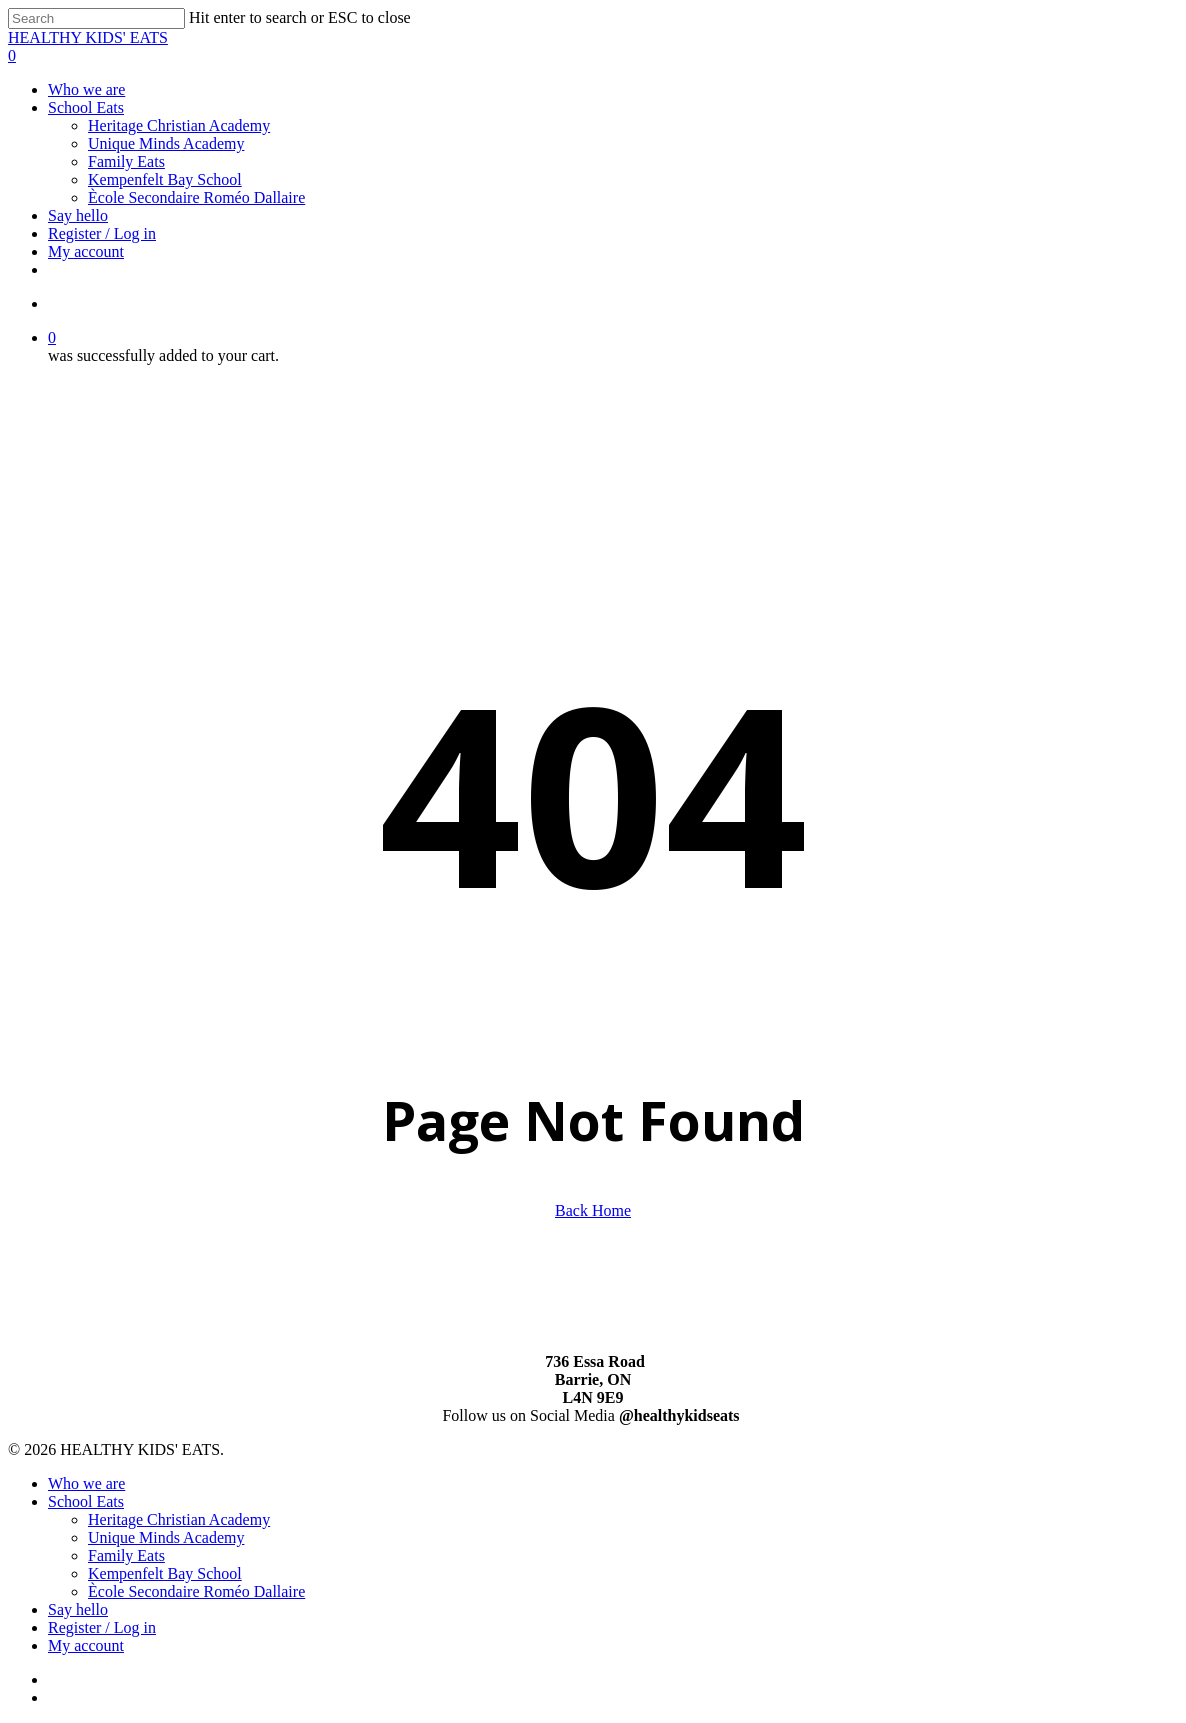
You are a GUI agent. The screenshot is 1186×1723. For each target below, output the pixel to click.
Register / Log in (102, 1627)
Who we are (86, 1483)
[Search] (96, 18)
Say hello (78, 1609)
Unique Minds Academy (166, 1537)
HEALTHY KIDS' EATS (88, 37)
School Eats (86, 1501)
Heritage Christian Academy (179, 1519)
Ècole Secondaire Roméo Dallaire (196, 1591)
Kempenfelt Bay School (165, 1573)
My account (86, 1645)
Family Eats (126, 1555)
